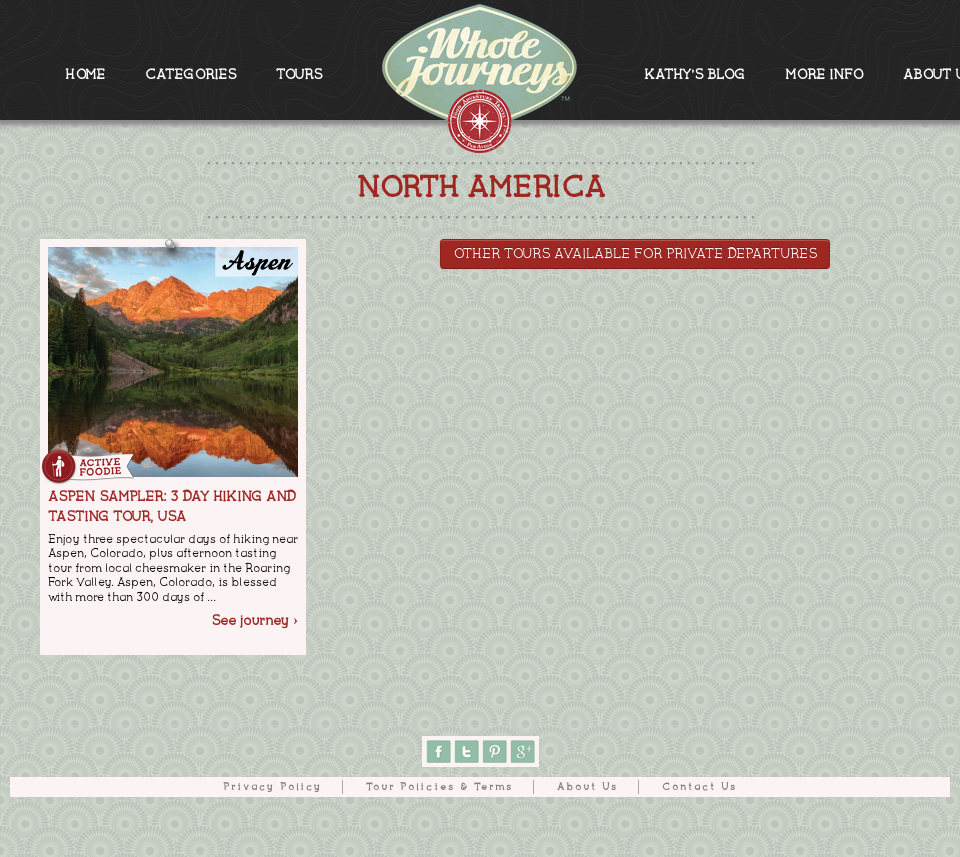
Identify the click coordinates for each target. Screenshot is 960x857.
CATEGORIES (190, 75)
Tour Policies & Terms (439, 787)
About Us (587, 787)
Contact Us (699, 787)
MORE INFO (824, 75)
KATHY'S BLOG (694, 75)
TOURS (299, 75)
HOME (85, 75)
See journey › (254, 621)
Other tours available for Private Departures (635, 254)
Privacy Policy (272, 787)
